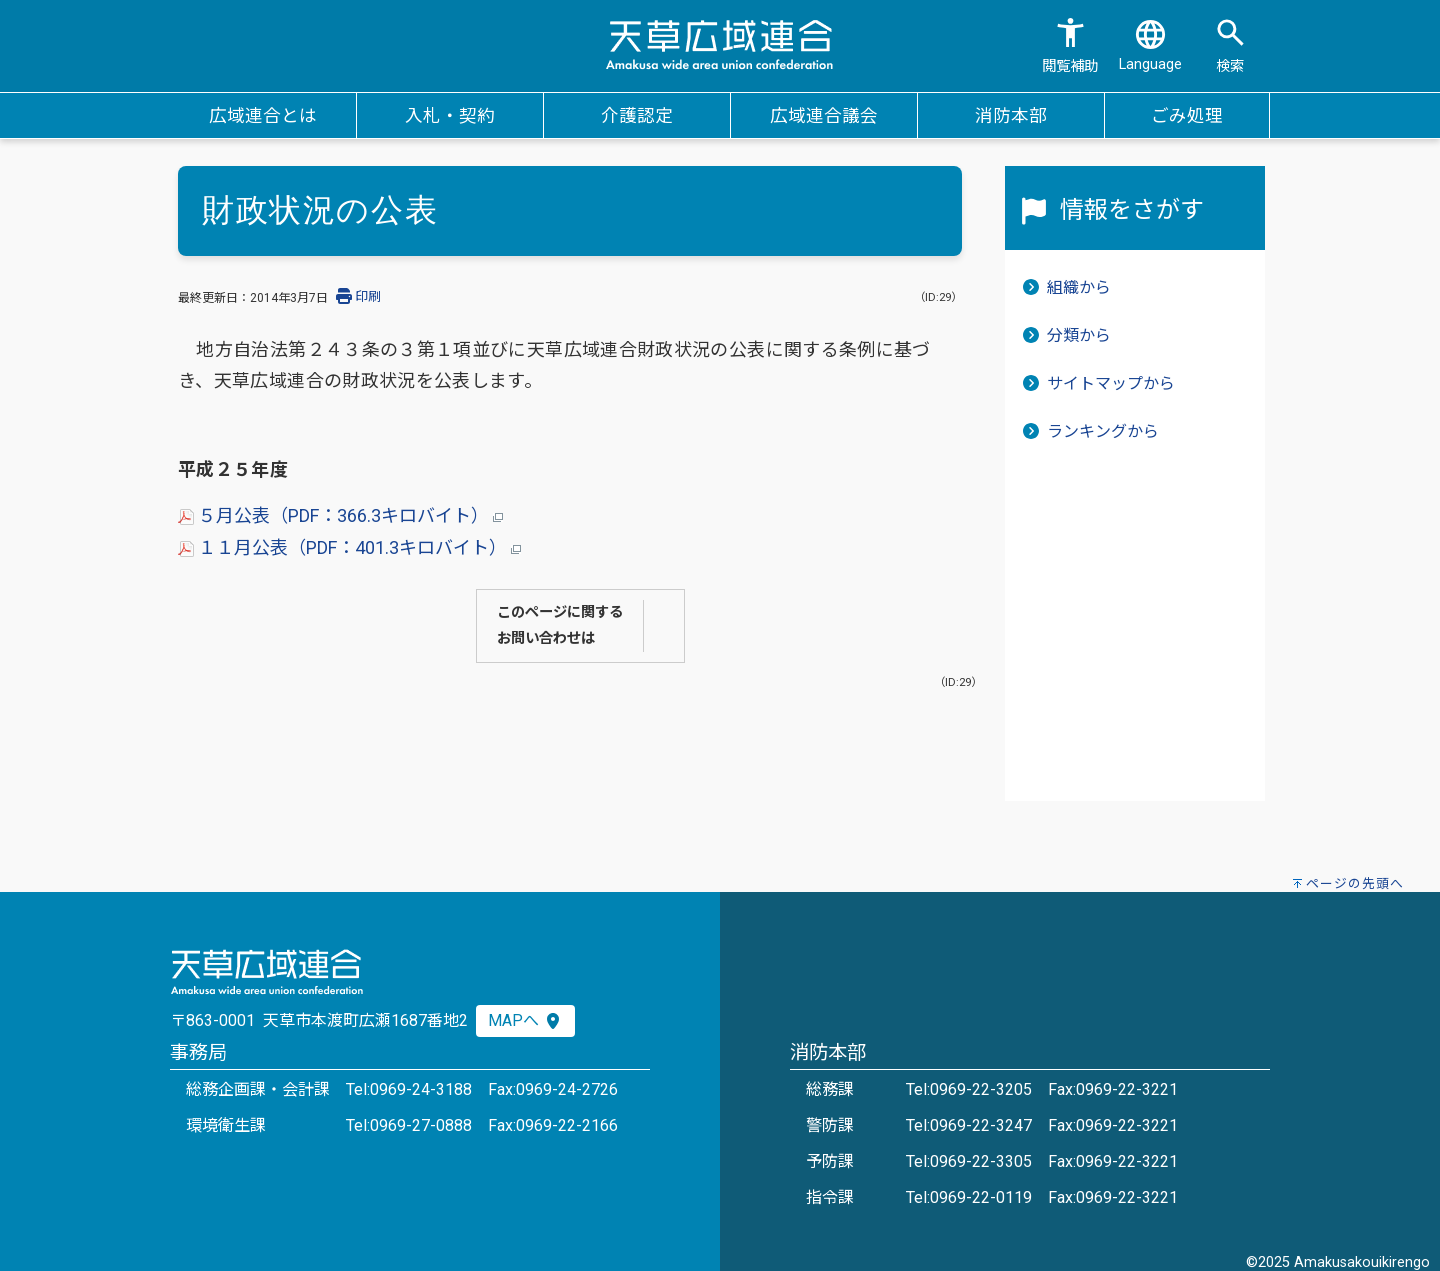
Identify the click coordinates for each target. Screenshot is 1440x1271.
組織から (1079, 287)
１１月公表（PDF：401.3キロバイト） (349, 547)
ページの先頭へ (1355, 883)
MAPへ (525, 1020)
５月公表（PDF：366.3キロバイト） (340, 515)
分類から (1079, 335)
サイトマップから (1111, 383)
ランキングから (1103, 431)
